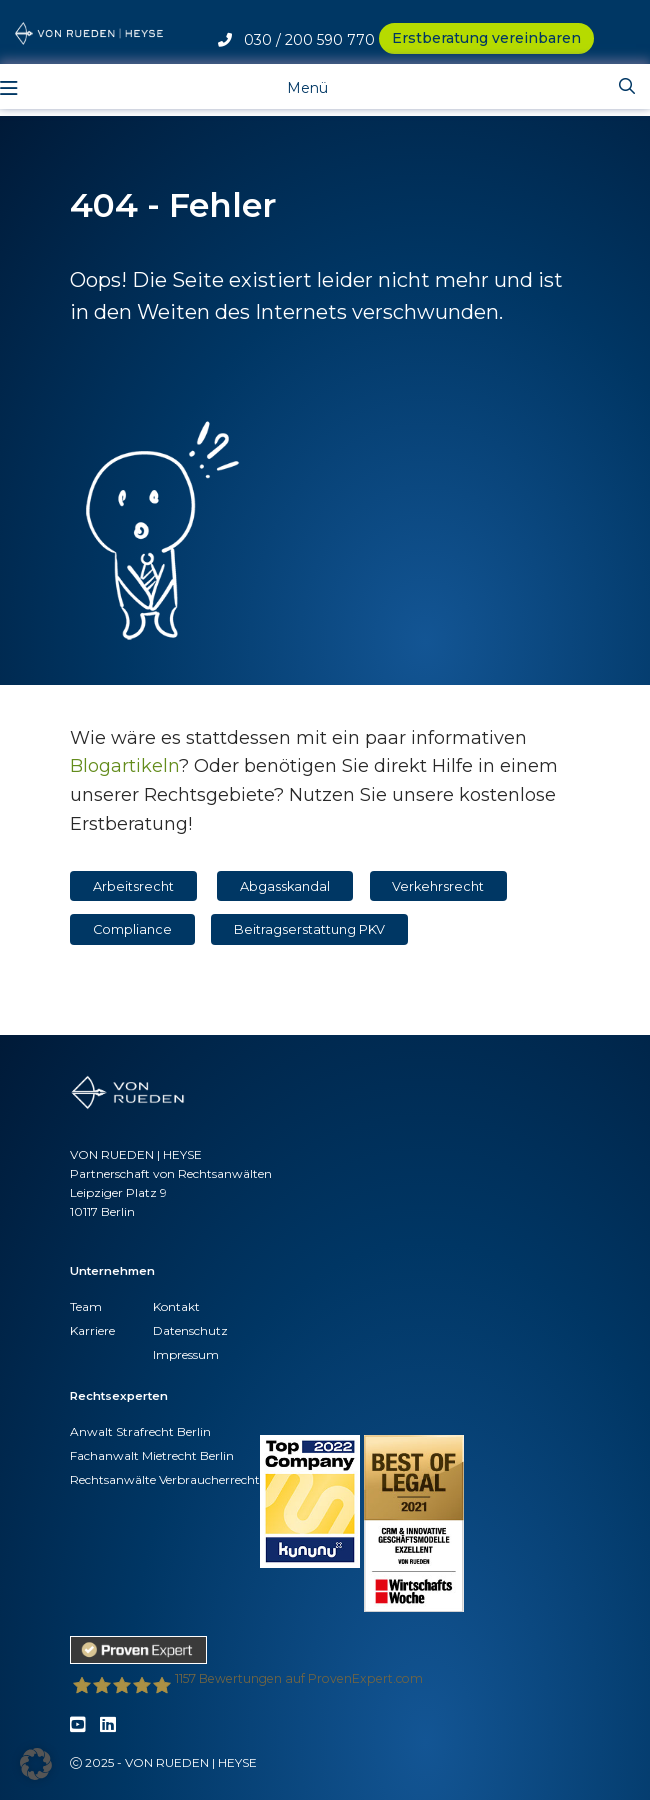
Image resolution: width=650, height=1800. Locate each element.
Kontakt (176, 1306)
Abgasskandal (285, 886)
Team (86, 1306)
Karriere (92, 1330)
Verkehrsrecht (438, 886)
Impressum (186, 1354)
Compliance (132, 929)
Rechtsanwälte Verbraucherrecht (165, 1479)
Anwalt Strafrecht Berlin (140, 1431)
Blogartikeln (124, 766)
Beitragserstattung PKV (309, 929)
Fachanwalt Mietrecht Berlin (152, 1455)
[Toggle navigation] (292, 86)
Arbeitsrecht (133, 886)
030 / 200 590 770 (296, 40)
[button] (36, 1764)
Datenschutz (190, 1330)
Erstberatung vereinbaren (486, 38)
